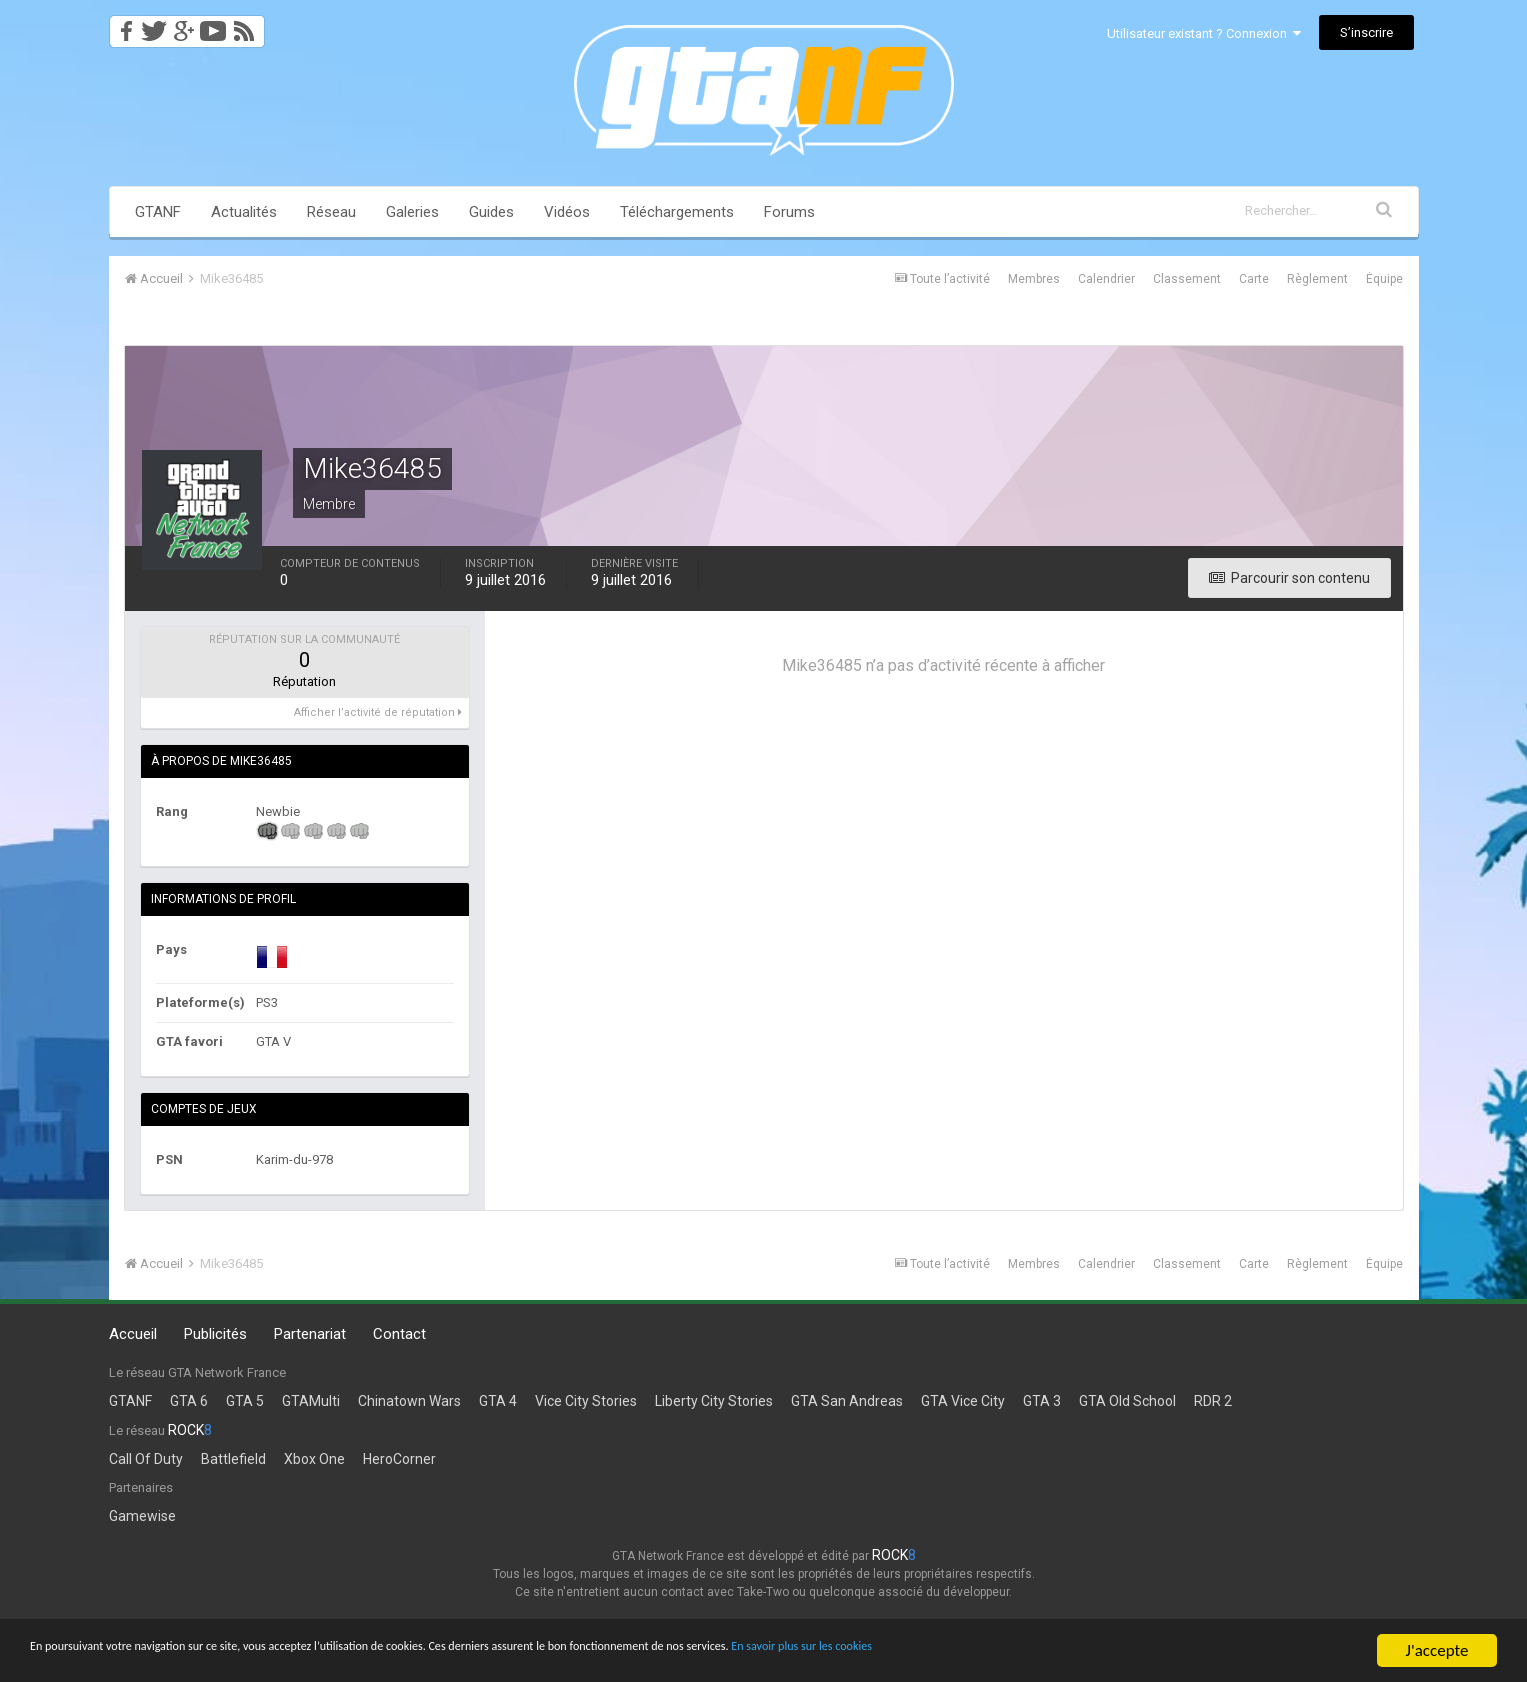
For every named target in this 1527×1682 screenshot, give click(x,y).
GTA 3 (1042, 1401)
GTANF (158, 212)
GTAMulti (311, 1401)
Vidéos (567, 212)
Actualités (244, 212)
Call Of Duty (146, 1459)
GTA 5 (245, 1401)
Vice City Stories (586, 1401)
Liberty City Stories (714, 1401)
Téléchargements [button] (677, 212)
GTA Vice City (963, 1401)
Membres (1034, 279)
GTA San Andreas (847, 1401)
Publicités (215, 1334)
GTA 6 (189, 1401)
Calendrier (1106, 279)
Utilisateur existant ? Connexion (1204, 33)
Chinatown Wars (409, 1401)
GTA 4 (498, 1401)
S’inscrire (1366, 32)
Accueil (133, 1334)
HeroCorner (399, 1459)
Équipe (1384, 279)
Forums (789, 212)
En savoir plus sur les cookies (1116, 1651)
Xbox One (314, 1459)
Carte (1254, 279)
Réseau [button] (331, 212)
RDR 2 (1213, 1401)
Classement (1187, 279)
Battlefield (233, 1459)
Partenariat (310, 1334)
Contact (399, 1334)
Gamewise (142, 1516)
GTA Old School (1127, 1401)
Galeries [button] (412, 212)
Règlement (1317, 279)
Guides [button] (491, 212)
